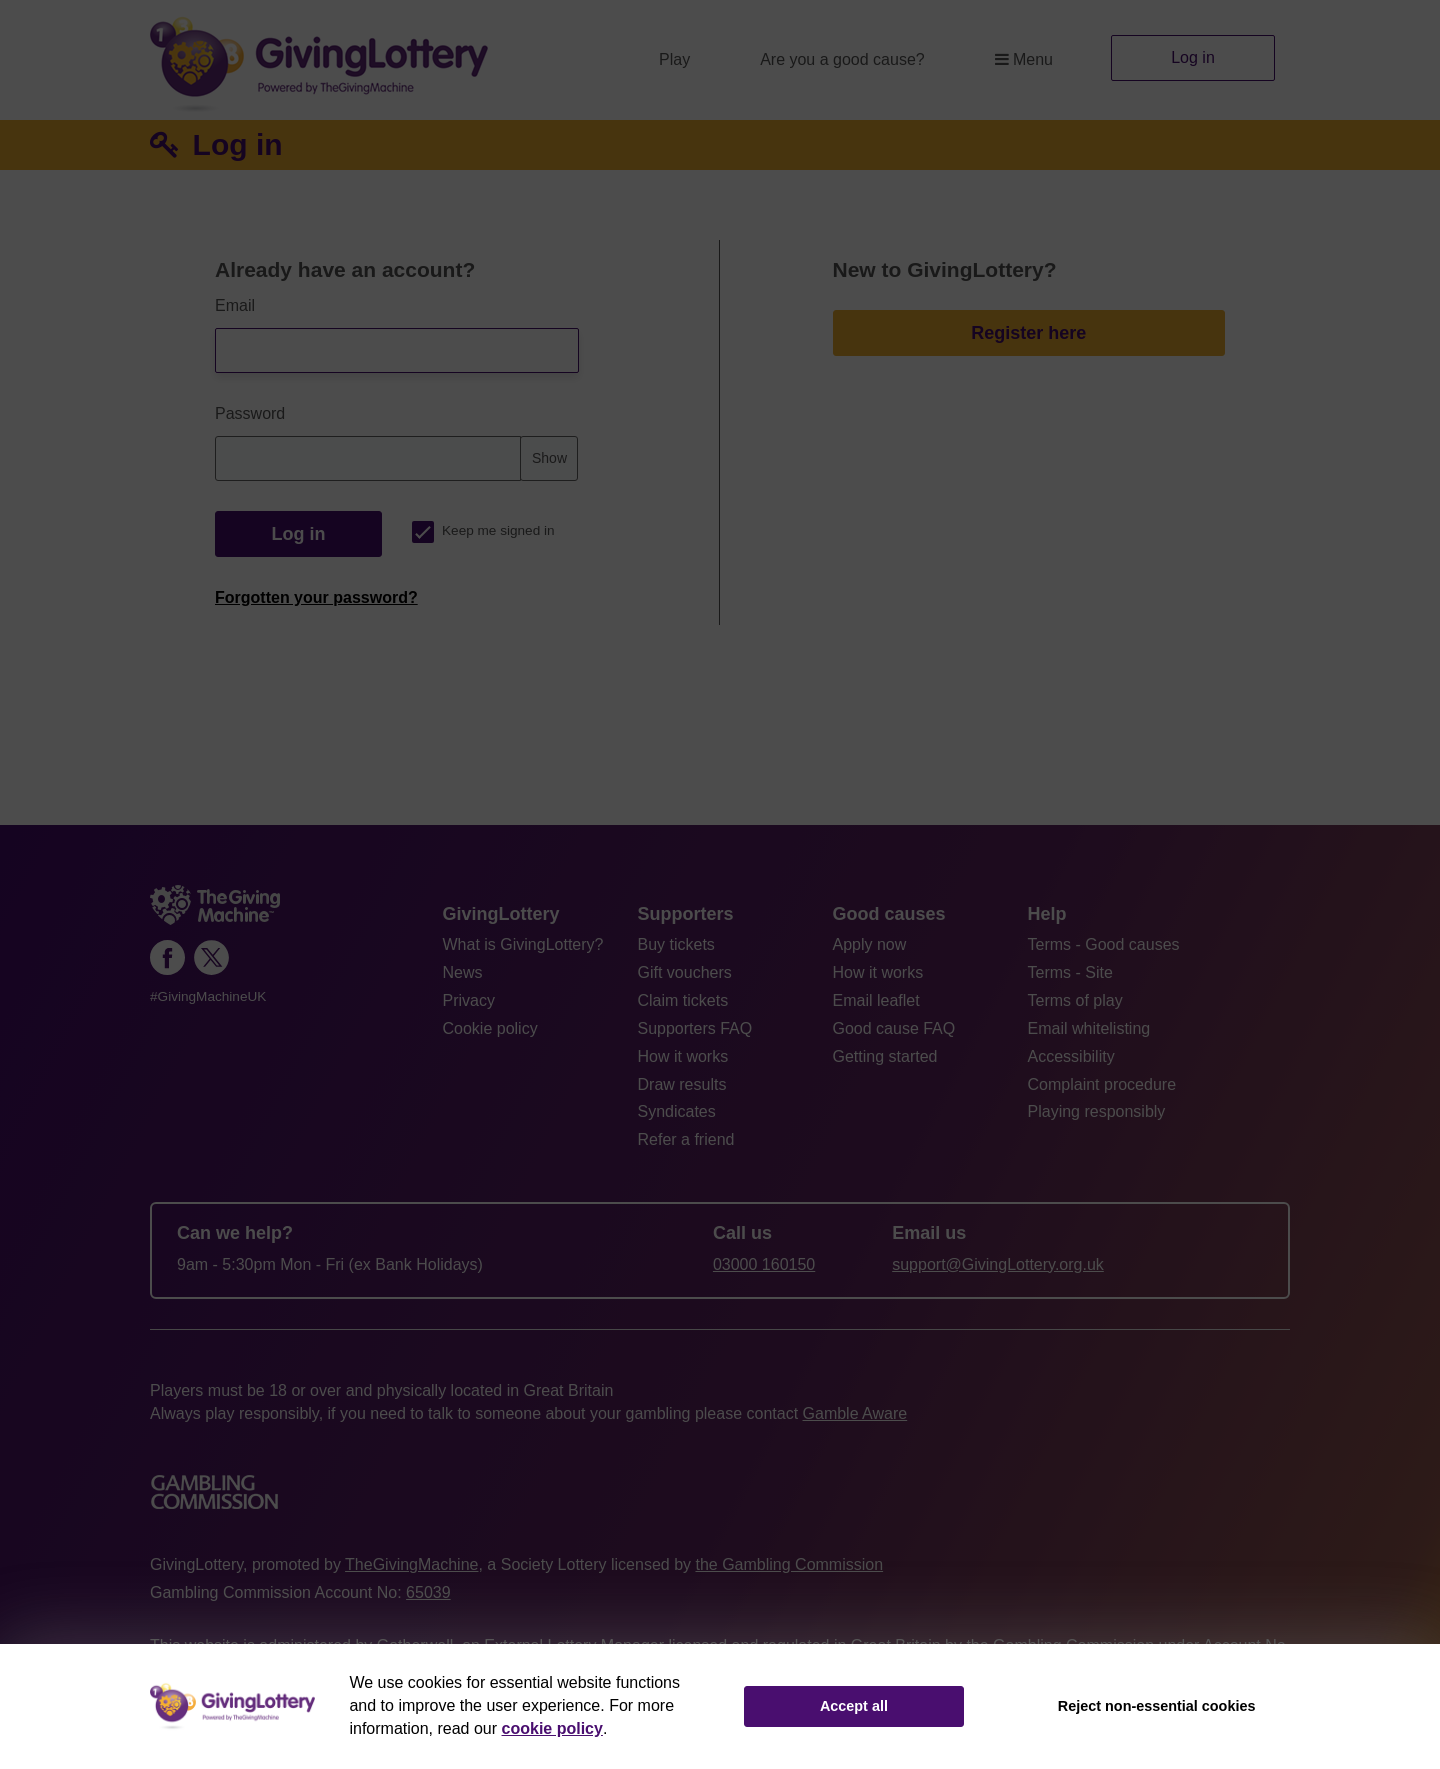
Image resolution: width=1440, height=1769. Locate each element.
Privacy (469, 1000)
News (463, 972)
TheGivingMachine (411, 1564)
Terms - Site (1070, 972)
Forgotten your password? (316, 597)
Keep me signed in (483, 530)
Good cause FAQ (894, 1028)
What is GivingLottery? (523, 944)
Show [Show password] (549, 458)
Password (250, 413)
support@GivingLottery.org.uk (998, 1264)
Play (674, 59)
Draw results (682, 1084)
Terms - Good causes (1104, 944)
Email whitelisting (1089, 1028)
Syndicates (677, 1111)
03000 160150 (764, 1264)
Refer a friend (686, 1139)
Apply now (870, 944)
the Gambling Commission (789, 1564)
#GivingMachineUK (208, 996)
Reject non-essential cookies (1157, 1706)
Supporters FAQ (695, 1028)
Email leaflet (876, 1000)
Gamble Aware (855, 1413)
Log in (1193, 57)
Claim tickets (683, 1000)
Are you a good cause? (842, 59)
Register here (1028, 333)
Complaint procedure (1102, 1084)
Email (235, 305)
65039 (428, 1592)
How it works (683, 1056)
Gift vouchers (685, 972)
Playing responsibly (1097, 1111)
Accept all (854, 1706)
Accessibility (1071, 1056)
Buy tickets (676, 944)
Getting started (885, 1056)
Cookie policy (490, 1028)
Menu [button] (1024, 59)
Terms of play (1075, 1000)
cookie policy (552, 1728)
